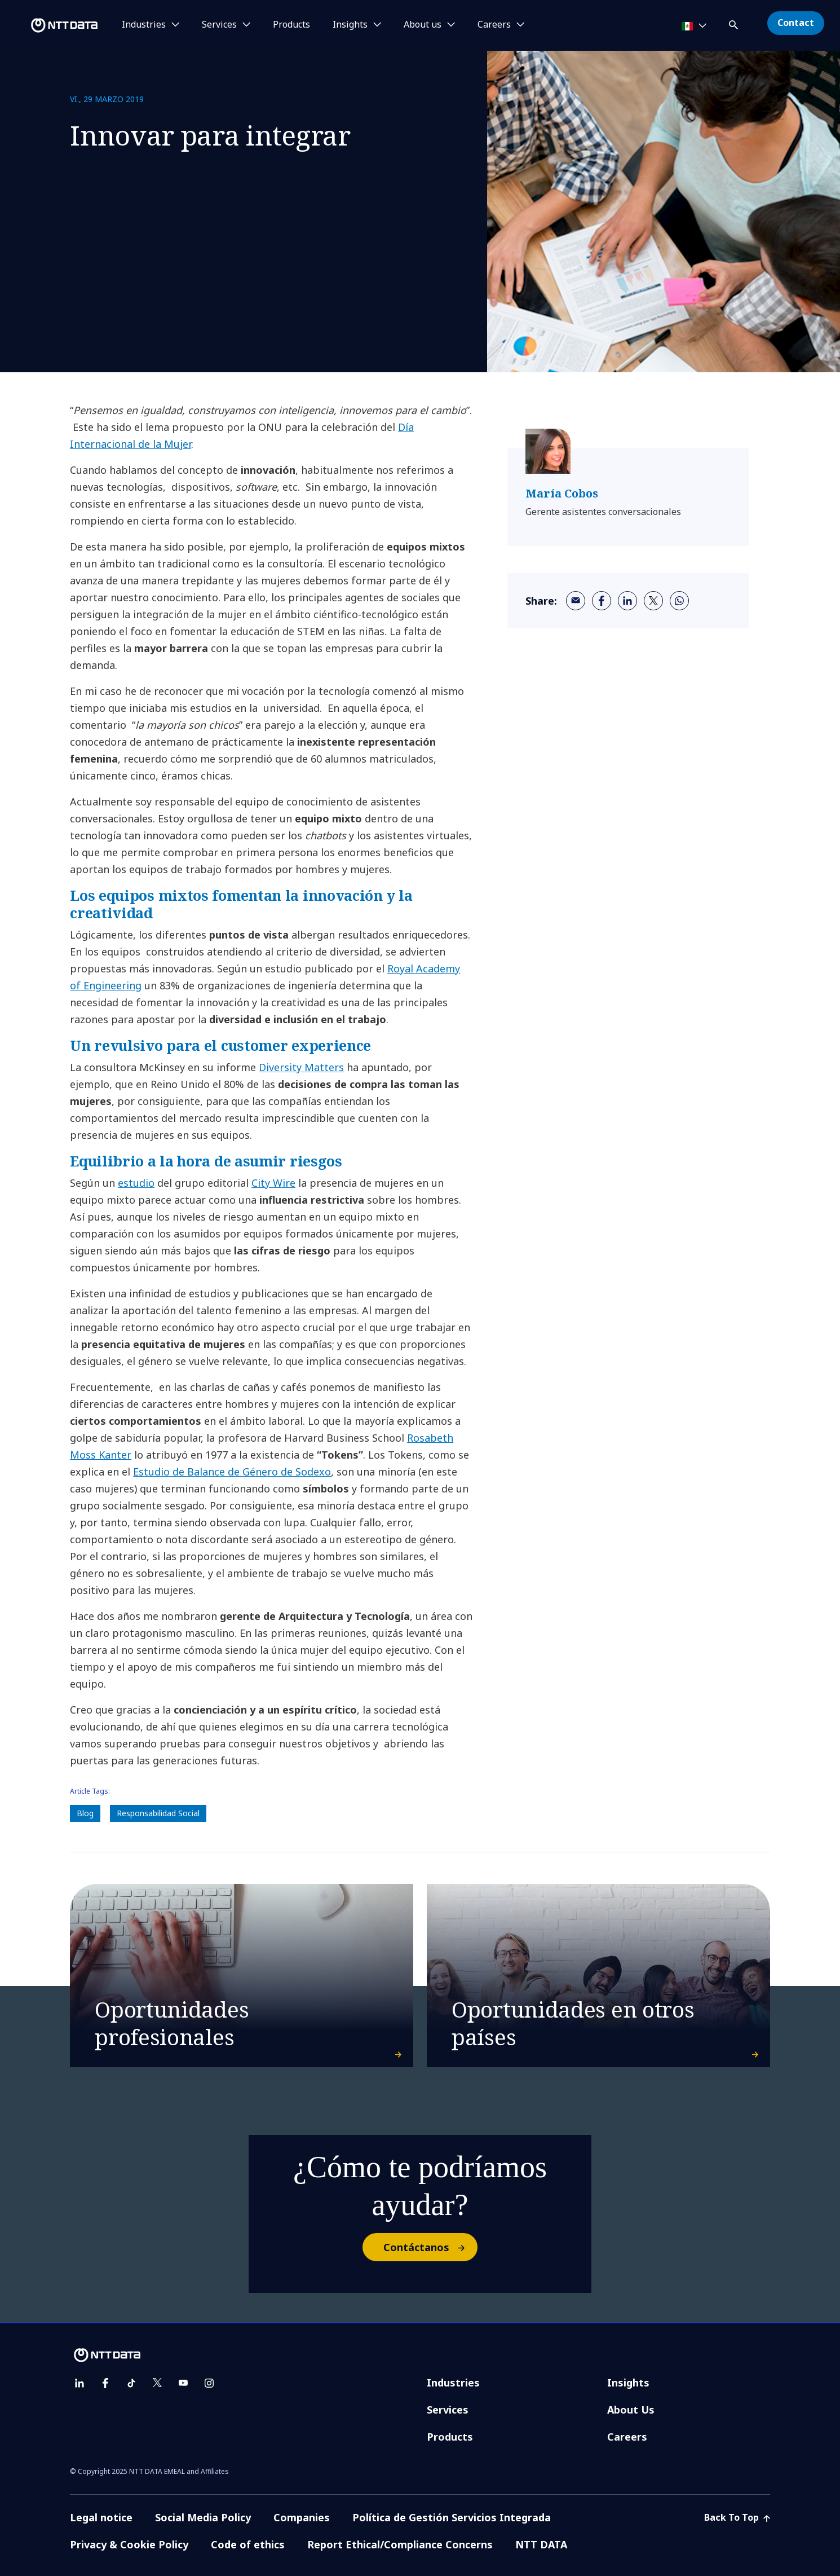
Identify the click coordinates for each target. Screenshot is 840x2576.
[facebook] (601, 600)
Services (447, 2409)
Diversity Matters (301, 1067)
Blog (85, 1813)
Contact (795, 22)
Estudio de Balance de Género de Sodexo (232, 1471)
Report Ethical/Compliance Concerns (400, 2544)
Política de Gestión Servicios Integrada (451, 2517)
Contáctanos (429, 2247)
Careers (627, 2436)
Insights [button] (350, 24)
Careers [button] (494, 24)
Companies (301, 2517)
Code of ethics (248, 2544)
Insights (628, 2382)
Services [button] (219, 24)
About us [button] (422, 24)
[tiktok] (131, 2383)
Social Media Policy (203, 2517)
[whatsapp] (679, 600)
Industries (453, 2382)
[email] (575, 600)
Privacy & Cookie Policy (129, 2544)
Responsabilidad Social (158, 1813)
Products (291, 24)
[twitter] (653, 600)
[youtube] (183, 2383)
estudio (136, 1183)
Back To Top (737, 2517)
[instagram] (209, 2383)
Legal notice (101, 2517)
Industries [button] (144, 24)
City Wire (273, 1183)
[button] (734, 23)
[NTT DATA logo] (50, 25)
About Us (631, 2409)
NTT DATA (541, 2544)
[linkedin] (627, 600)
